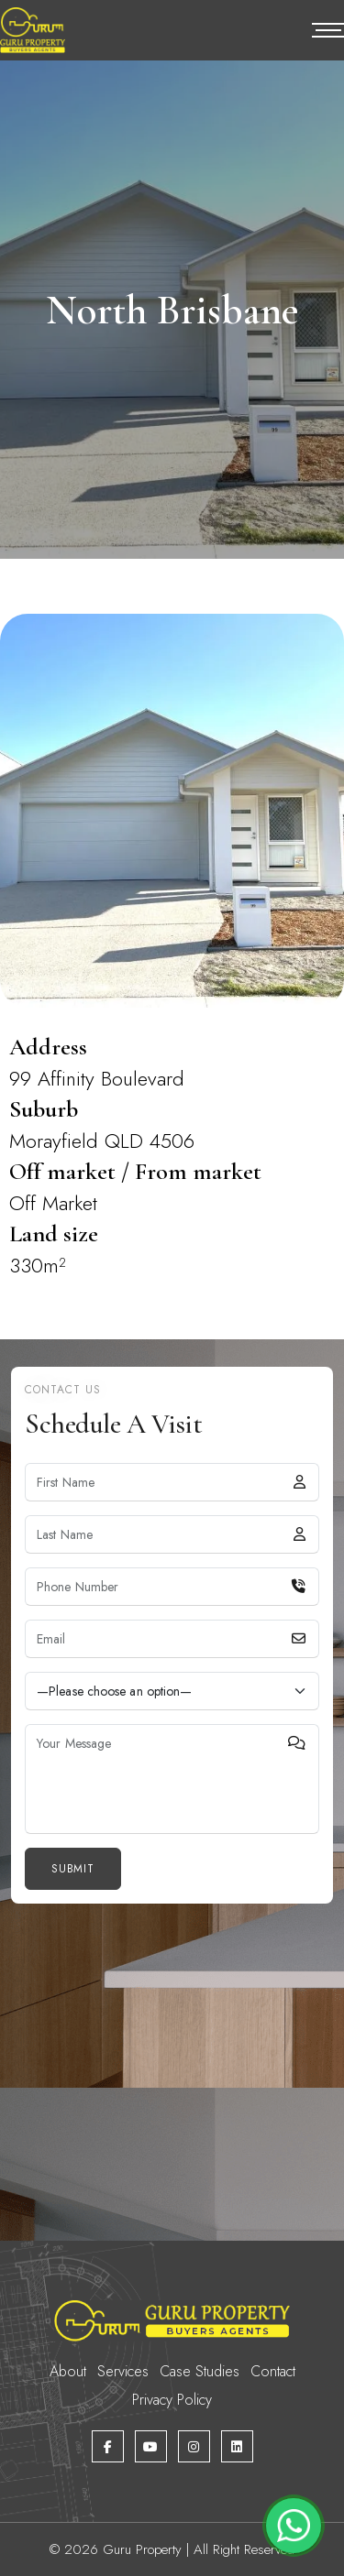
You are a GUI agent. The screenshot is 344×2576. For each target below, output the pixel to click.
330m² (37, 1265)
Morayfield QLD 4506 (101, 1140)
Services (123, 2371)
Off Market (53, 1202)
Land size (53, 1233)
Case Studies (199, 2371)
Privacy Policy (172, 2399)
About (68, 2371)
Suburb (43, 1109)
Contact (272, 2371)
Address (48, 1046)
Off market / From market (135, 1171)
